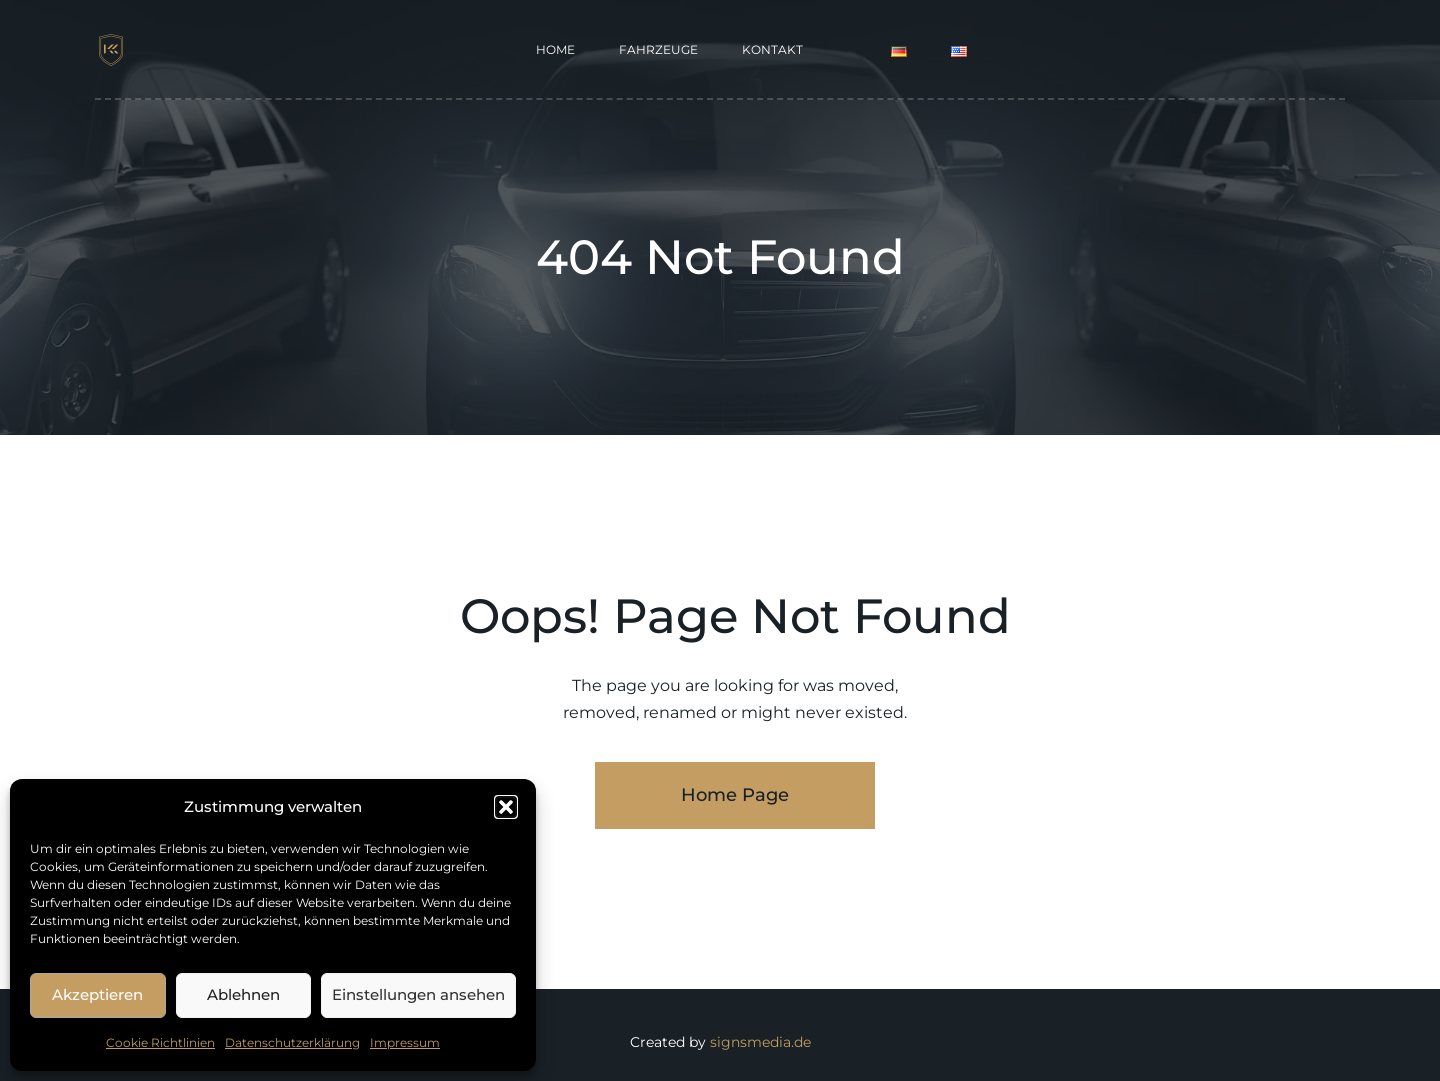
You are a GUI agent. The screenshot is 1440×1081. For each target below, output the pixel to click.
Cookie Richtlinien (160, 1042)
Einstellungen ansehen (418, 994)
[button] (506, 807)
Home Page (735, 795)
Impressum (405, 1042)
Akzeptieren (97, 994)
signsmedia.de (760, 1042)
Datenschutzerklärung (292, 1042)
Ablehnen (243, 994)
